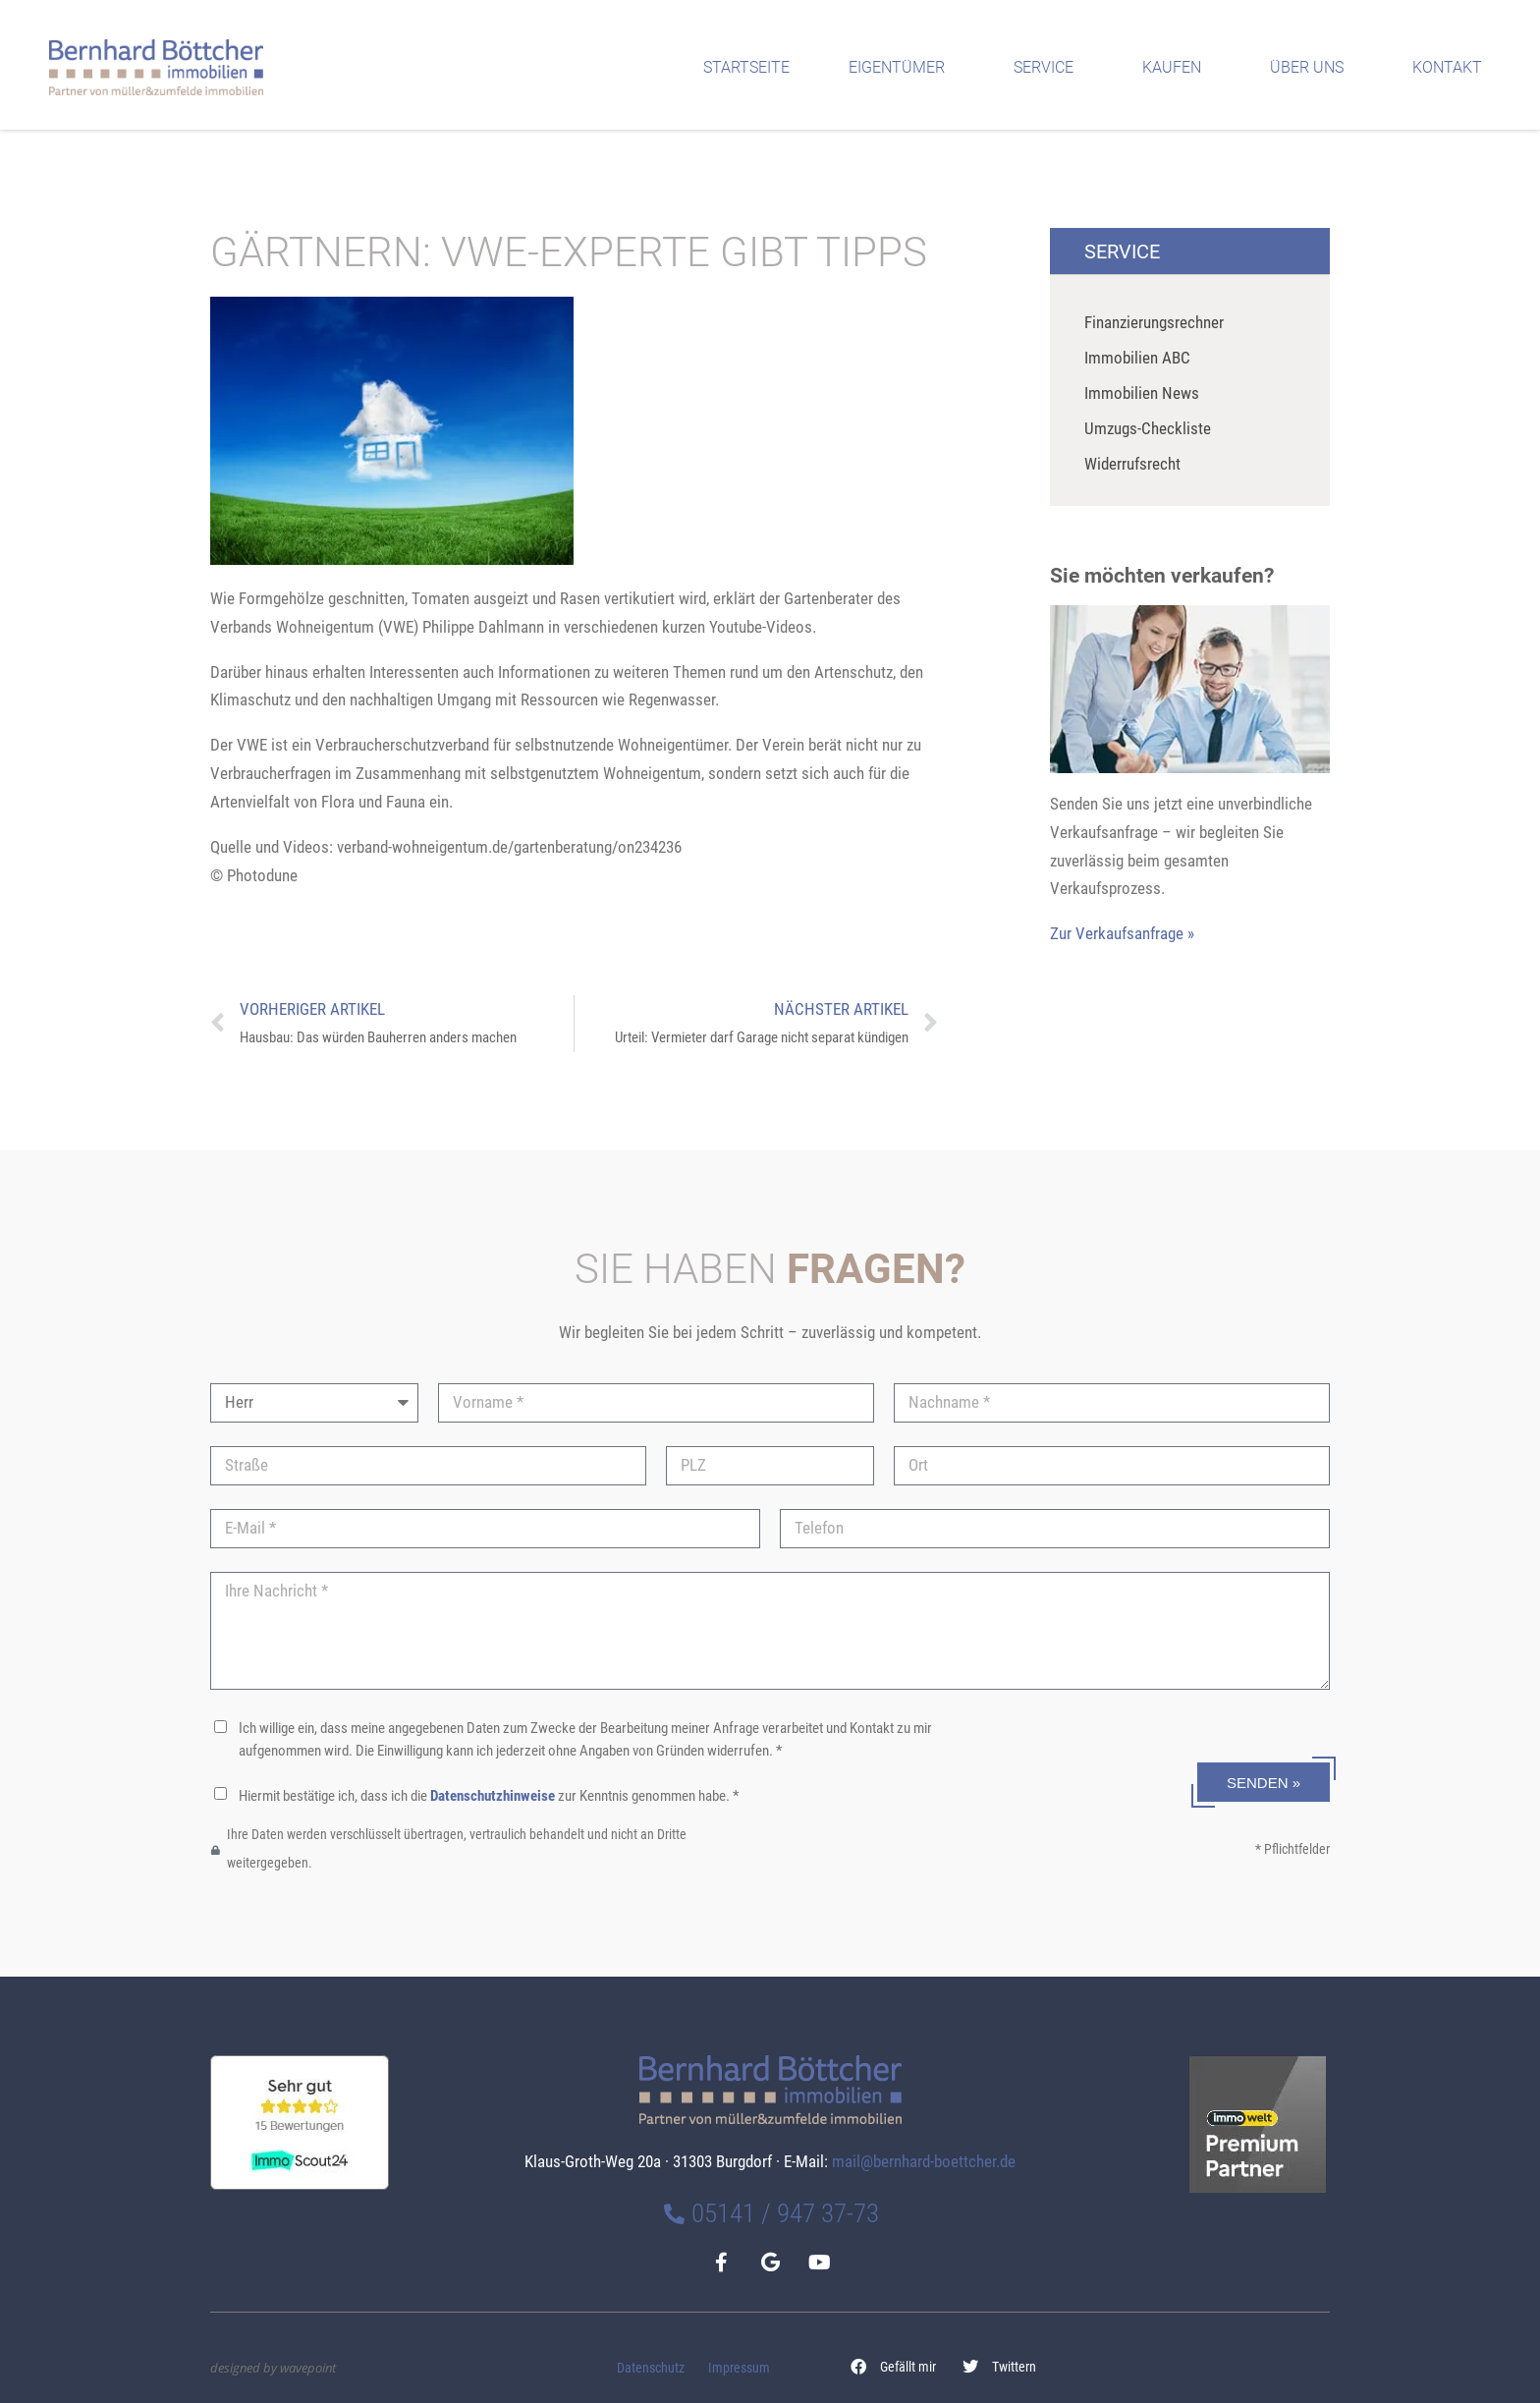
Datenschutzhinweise (492, 1796)
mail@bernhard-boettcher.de (924, 2161)
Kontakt (1452, 68)
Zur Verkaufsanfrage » (1122, 933)
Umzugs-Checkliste (1147, 428)
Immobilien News (1141, 393)
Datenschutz (651, 2368)
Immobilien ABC (1137, 357)
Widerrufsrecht (1132, 464)
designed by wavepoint (273, 2367)
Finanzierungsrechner (1154, 322)
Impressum (739, 2368)
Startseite (746, 67)
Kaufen (1176, 68)
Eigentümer (902, 68)
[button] (894, 2366)
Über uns (1311, 68)
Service (1048, 68)
